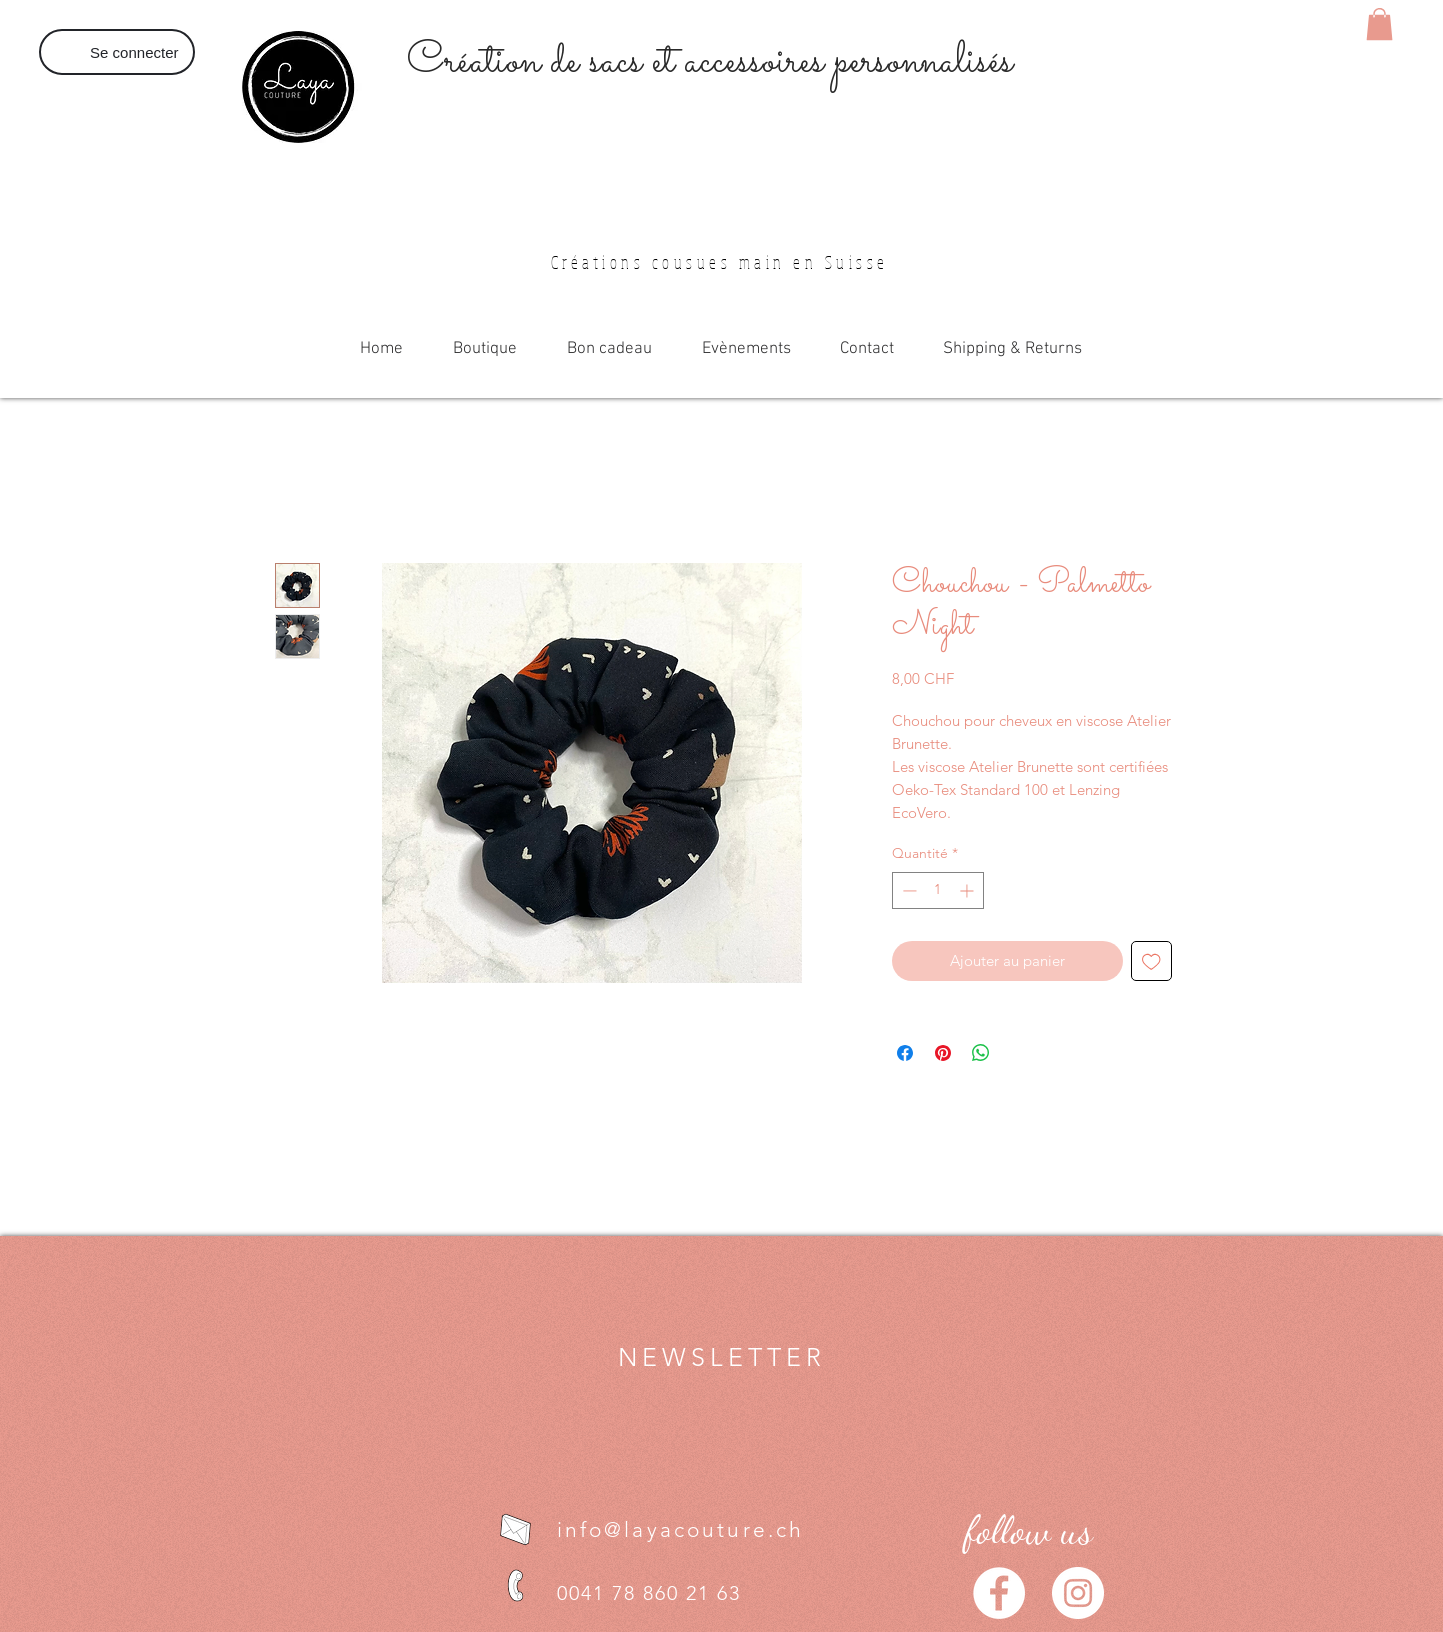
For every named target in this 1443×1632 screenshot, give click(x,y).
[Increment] (968, 890)
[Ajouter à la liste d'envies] (1151, 961)
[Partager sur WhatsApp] (981, 1053)
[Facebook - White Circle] (999, 1593)
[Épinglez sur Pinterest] (943, 1053)
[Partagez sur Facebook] (905, 1053)
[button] (1379, 24)
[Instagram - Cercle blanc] (1078, 1593)
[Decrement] (907, 890)
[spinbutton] (938, 890)
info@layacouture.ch (681, 1529)
